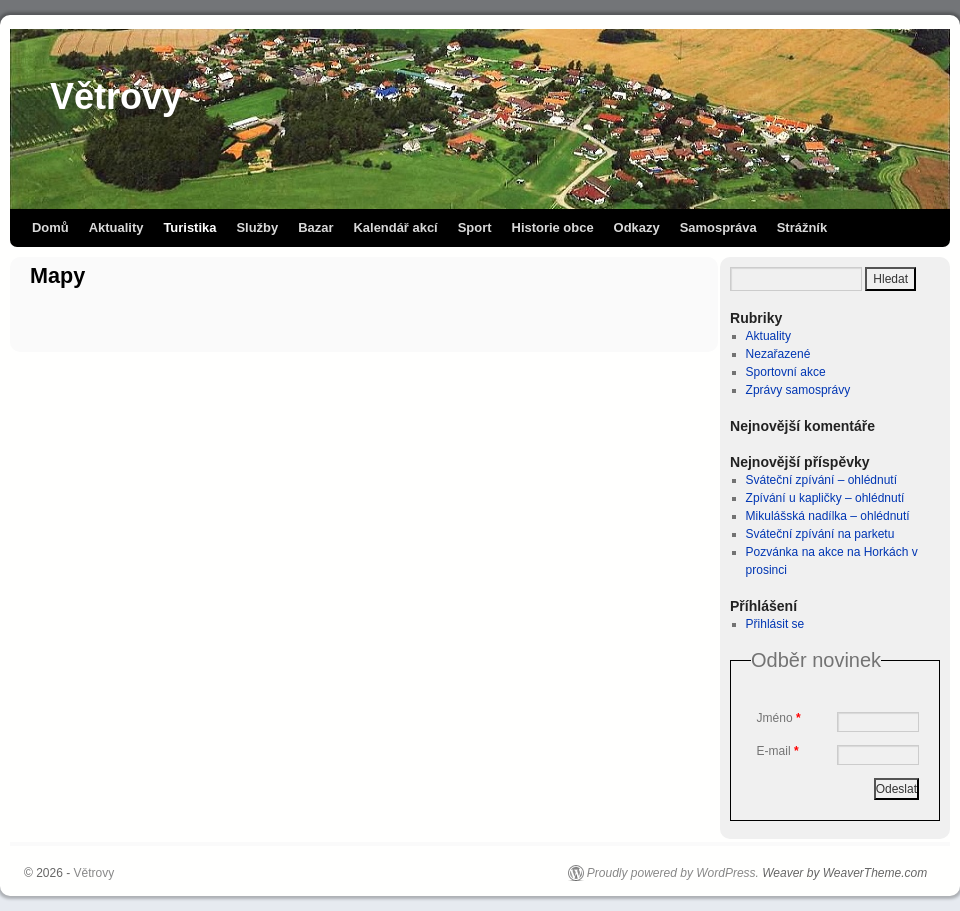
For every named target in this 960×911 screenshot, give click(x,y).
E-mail (778, 751)
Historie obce (553, 227)
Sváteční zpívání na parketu (820, 534)
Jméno (779, 718)
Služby (257, 227)
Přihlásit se (775, 624)
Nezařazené (778, 354)
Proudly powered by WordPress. (673, 873)
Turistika (189, 227)
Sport (475, 227)
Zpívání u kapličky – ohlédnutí (825, 498)
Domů (50, 227)
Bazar (315, 227)
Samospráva (718, 227)
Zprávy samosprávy (798, 390)
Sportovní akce (786, 372)
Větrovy (116, 96)
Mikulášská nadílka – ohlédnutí (828, 516)
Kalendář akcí (395, 227)
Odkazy (637, 227)
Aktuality (116, 227)
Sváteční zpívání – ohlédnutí (821, 480)
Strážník (802, 227)
